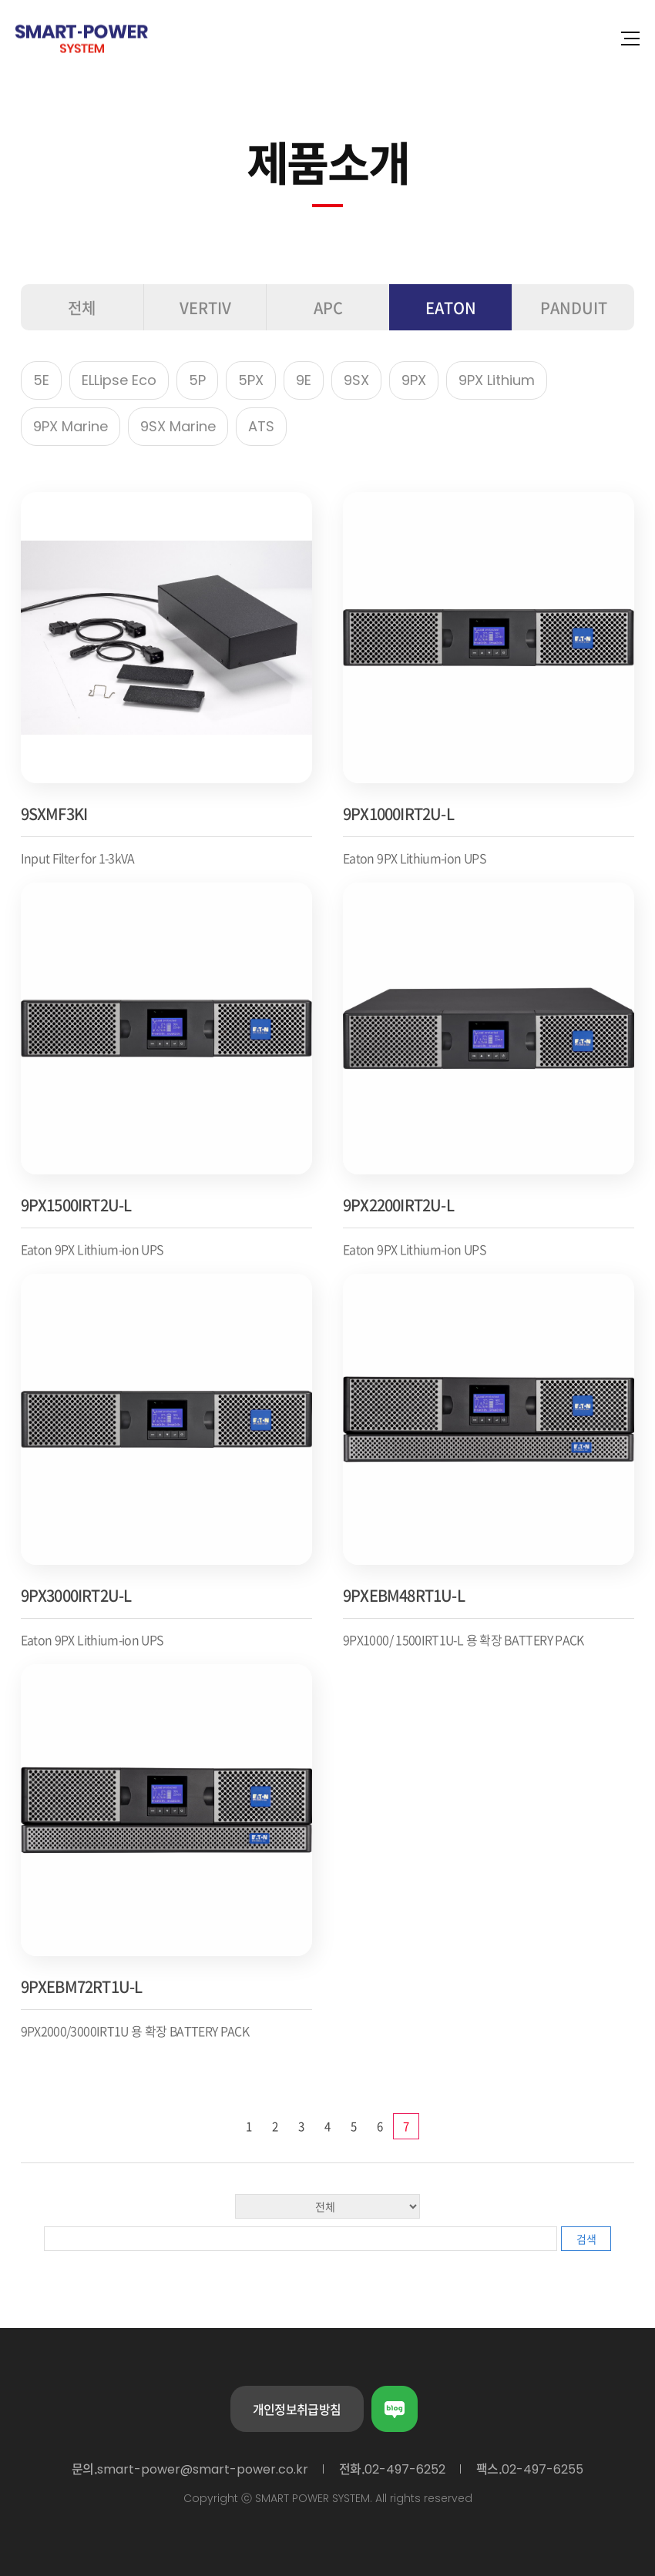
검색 (586, 2238)
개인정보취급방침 (297, 2409)
